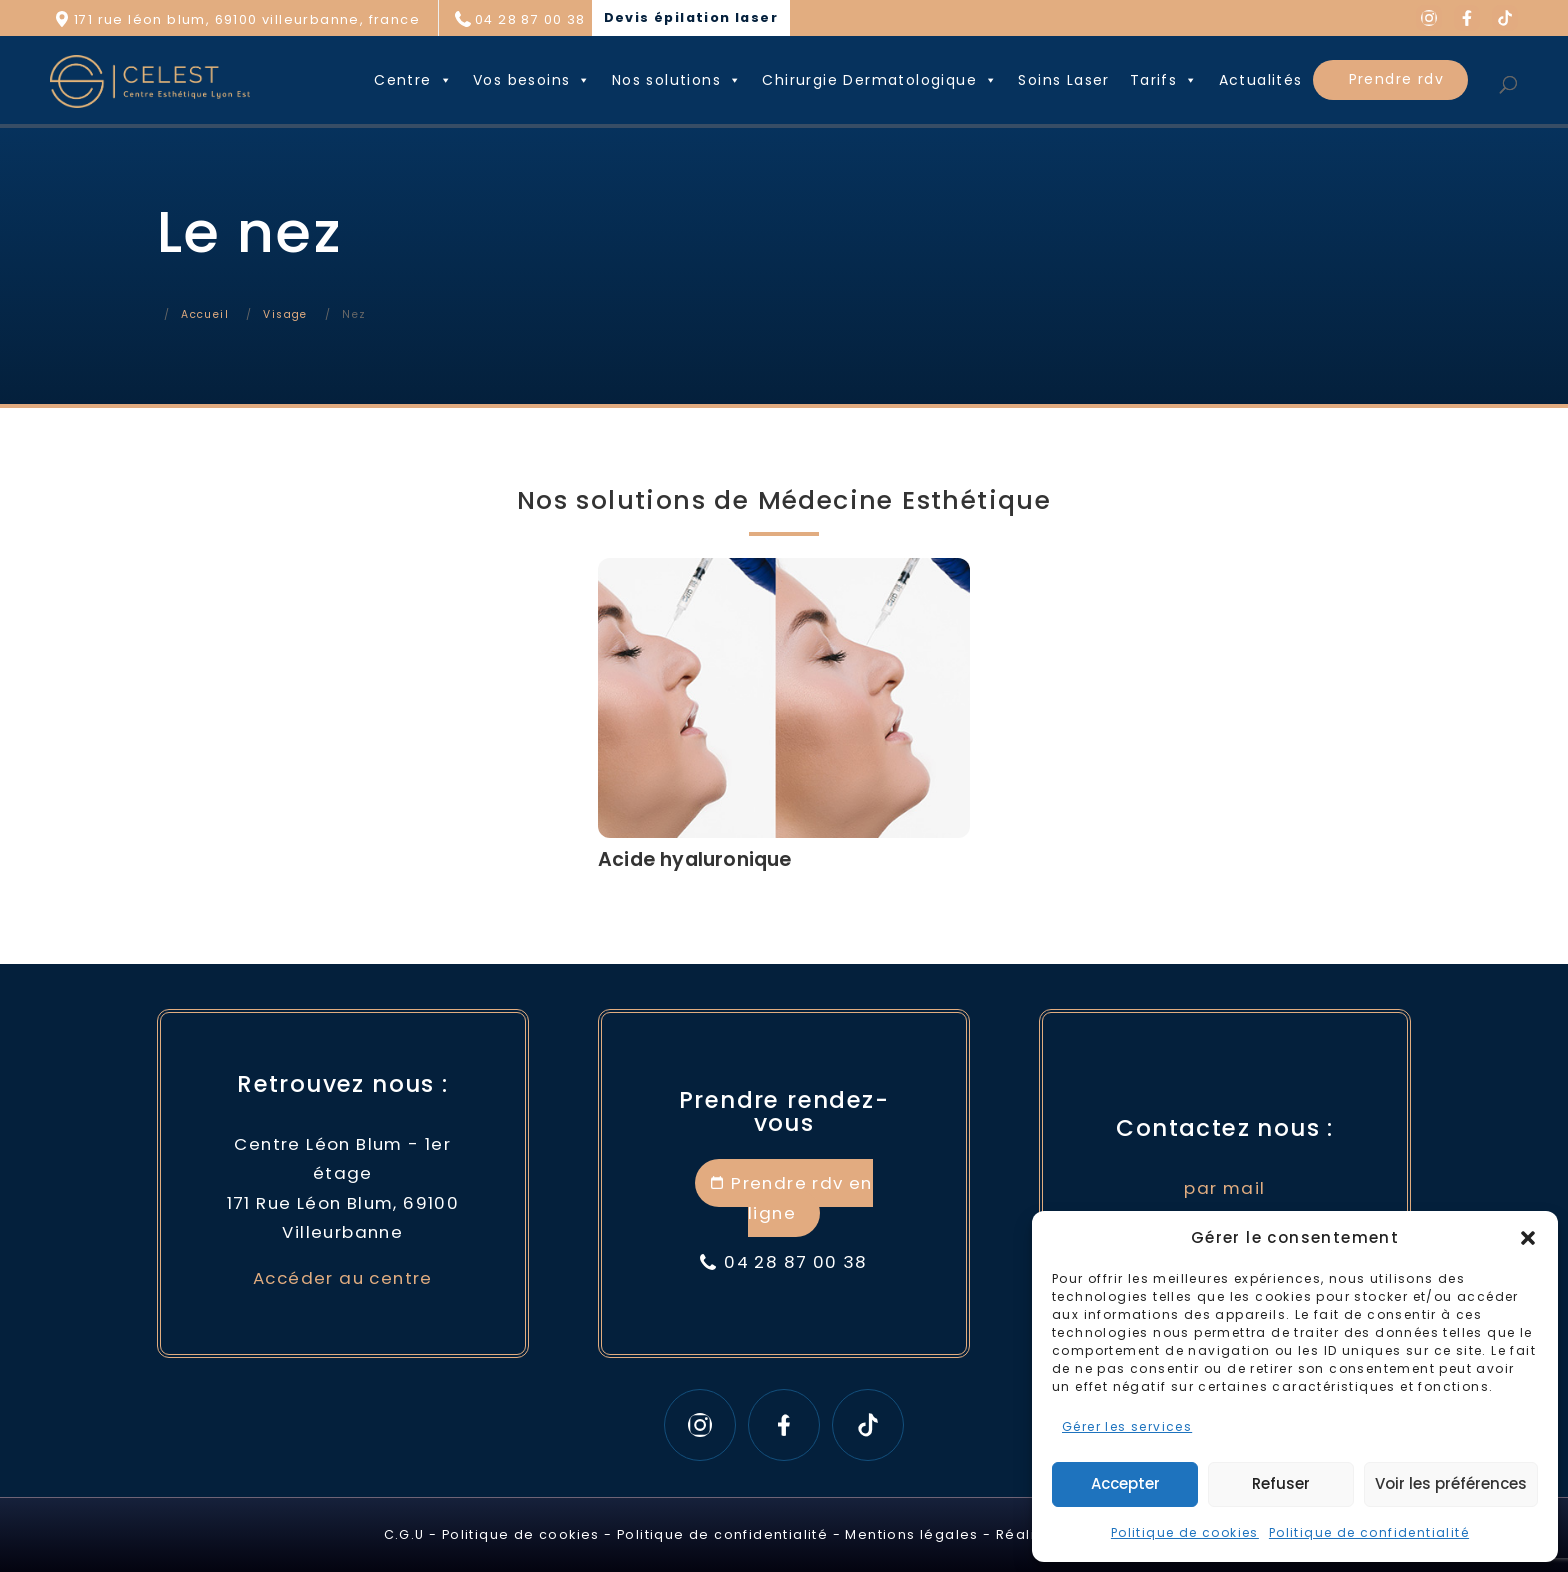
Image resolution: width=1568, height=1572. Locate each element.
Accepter (1125, 1483)
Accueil (205, 314)
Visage (285, 314)
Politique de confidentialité (1369, 1532)
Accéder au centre (343, 1278)
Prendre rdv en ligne (802, 1197)
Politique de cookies (1185, 1532)
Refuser (1281, 1483)
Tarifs (1164, 80)
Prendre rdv (1396, 79)
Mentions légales (911, 1534)
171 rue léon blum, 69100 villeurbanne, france (247, 19)
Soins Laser (1063, 80)
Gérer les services (1127, 1426)
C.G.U (404, 1534)
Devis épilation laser (691, 17)
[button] (1528, 1238)
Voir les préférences (1451, 1483)
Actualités (1261, 80)
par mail (1224, 1188)
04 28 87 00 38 (530, 19)
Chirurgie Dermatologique (880, 80)
